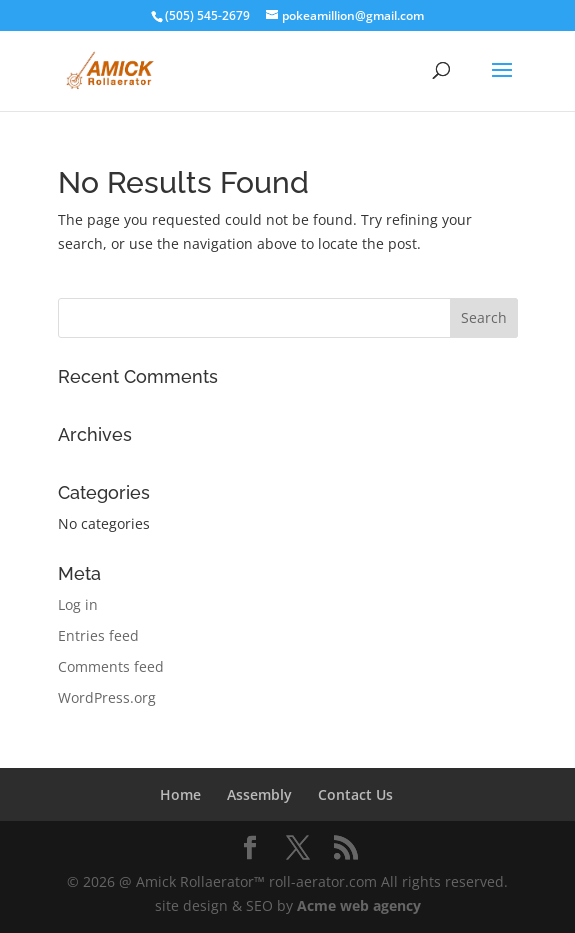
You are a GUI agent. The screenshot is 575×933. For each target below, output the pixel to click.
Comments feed (111, 666)
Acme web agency (359, 905)
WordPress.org (107, 697)
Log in (78, 604)
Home (180, 794)
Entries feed (98, 635)
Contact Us (355, 794)
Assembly (259, 794)
